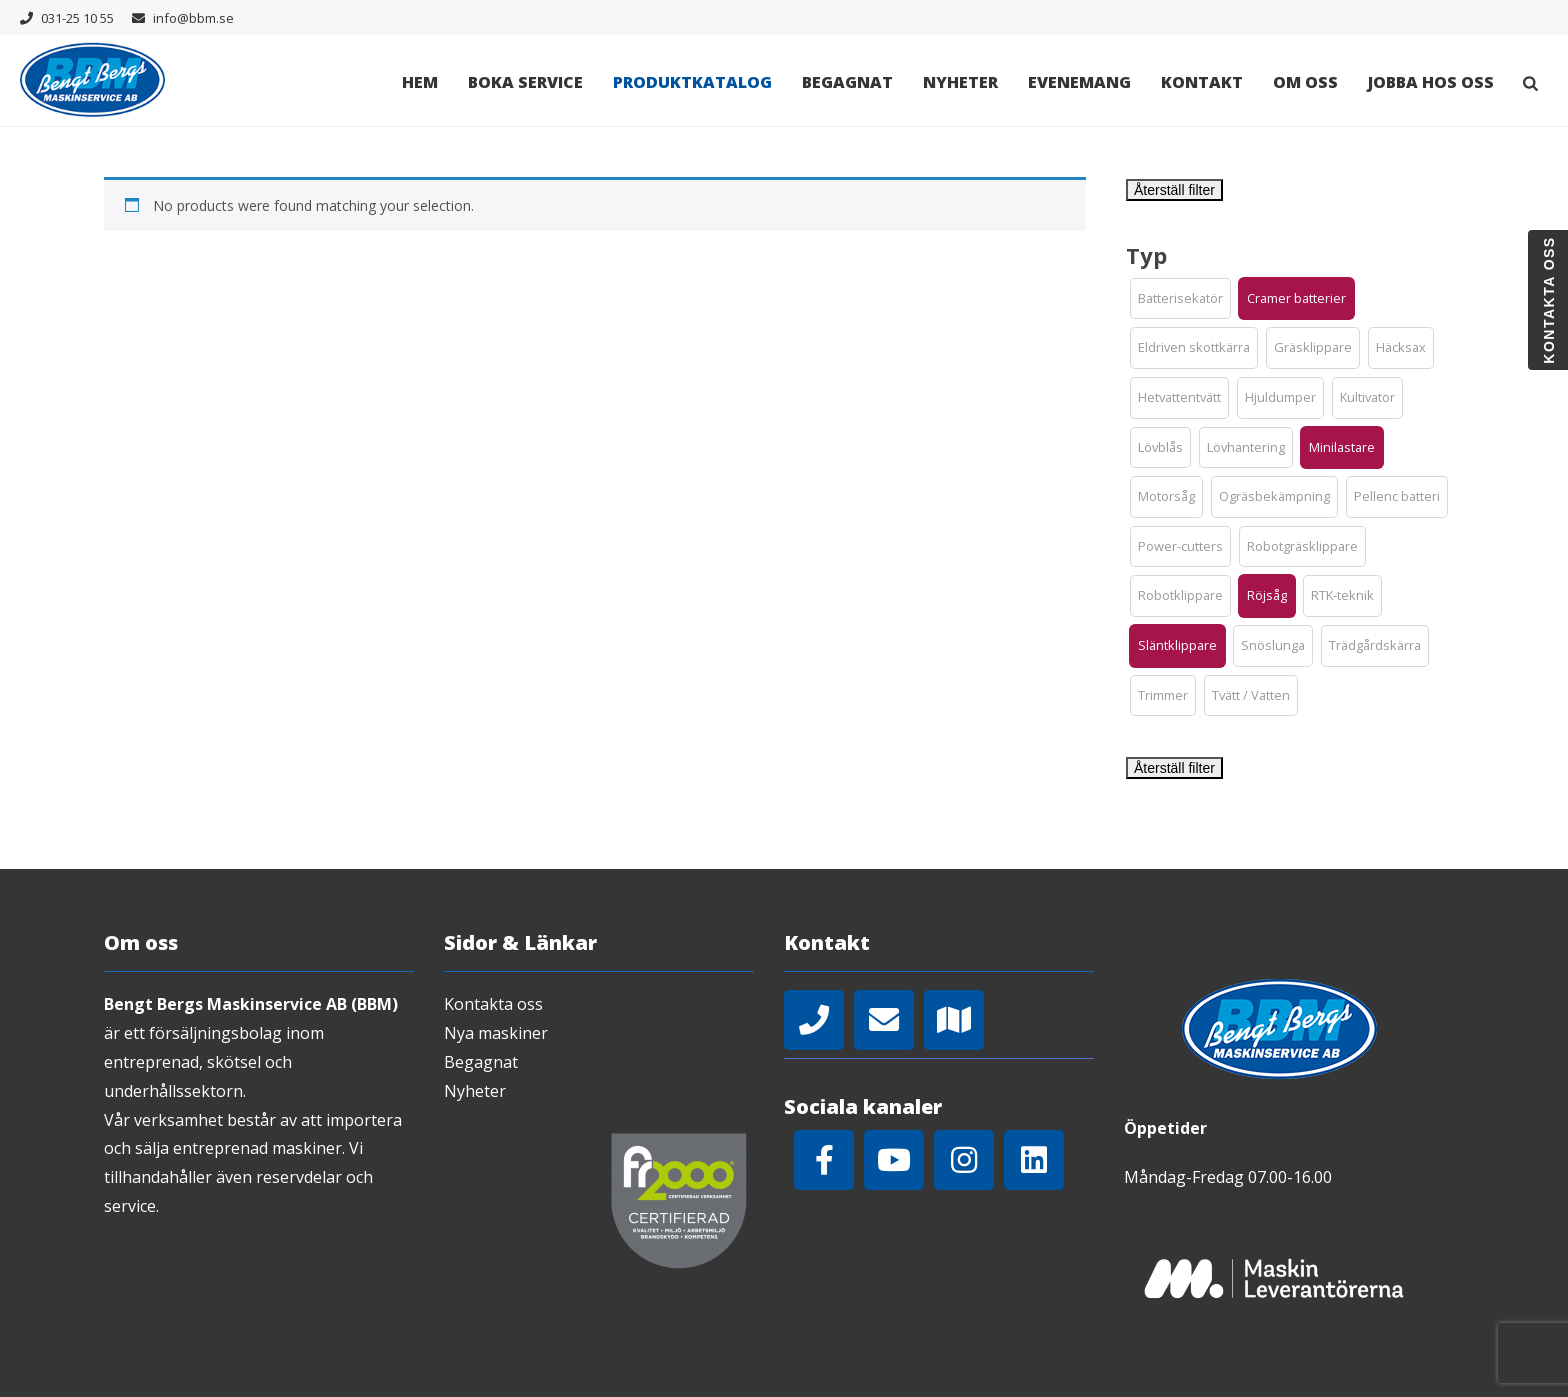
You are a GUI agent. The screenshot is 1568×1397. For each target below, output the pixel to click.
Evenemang (1079, 82)
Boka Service (525, 82)
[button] (1180, 299)
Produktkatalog (692, 82)
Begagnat (847, 82)
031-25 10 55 (77, 18)
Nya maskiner (496, 1033)
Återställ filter (1174, 190)
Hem (420, 82)
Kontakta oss (493, 1004)
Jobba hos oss (1431, 82)
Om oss (1305, 82)
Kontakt (1202, 82)
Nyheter (960, 82)
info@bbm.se (193, 18)
